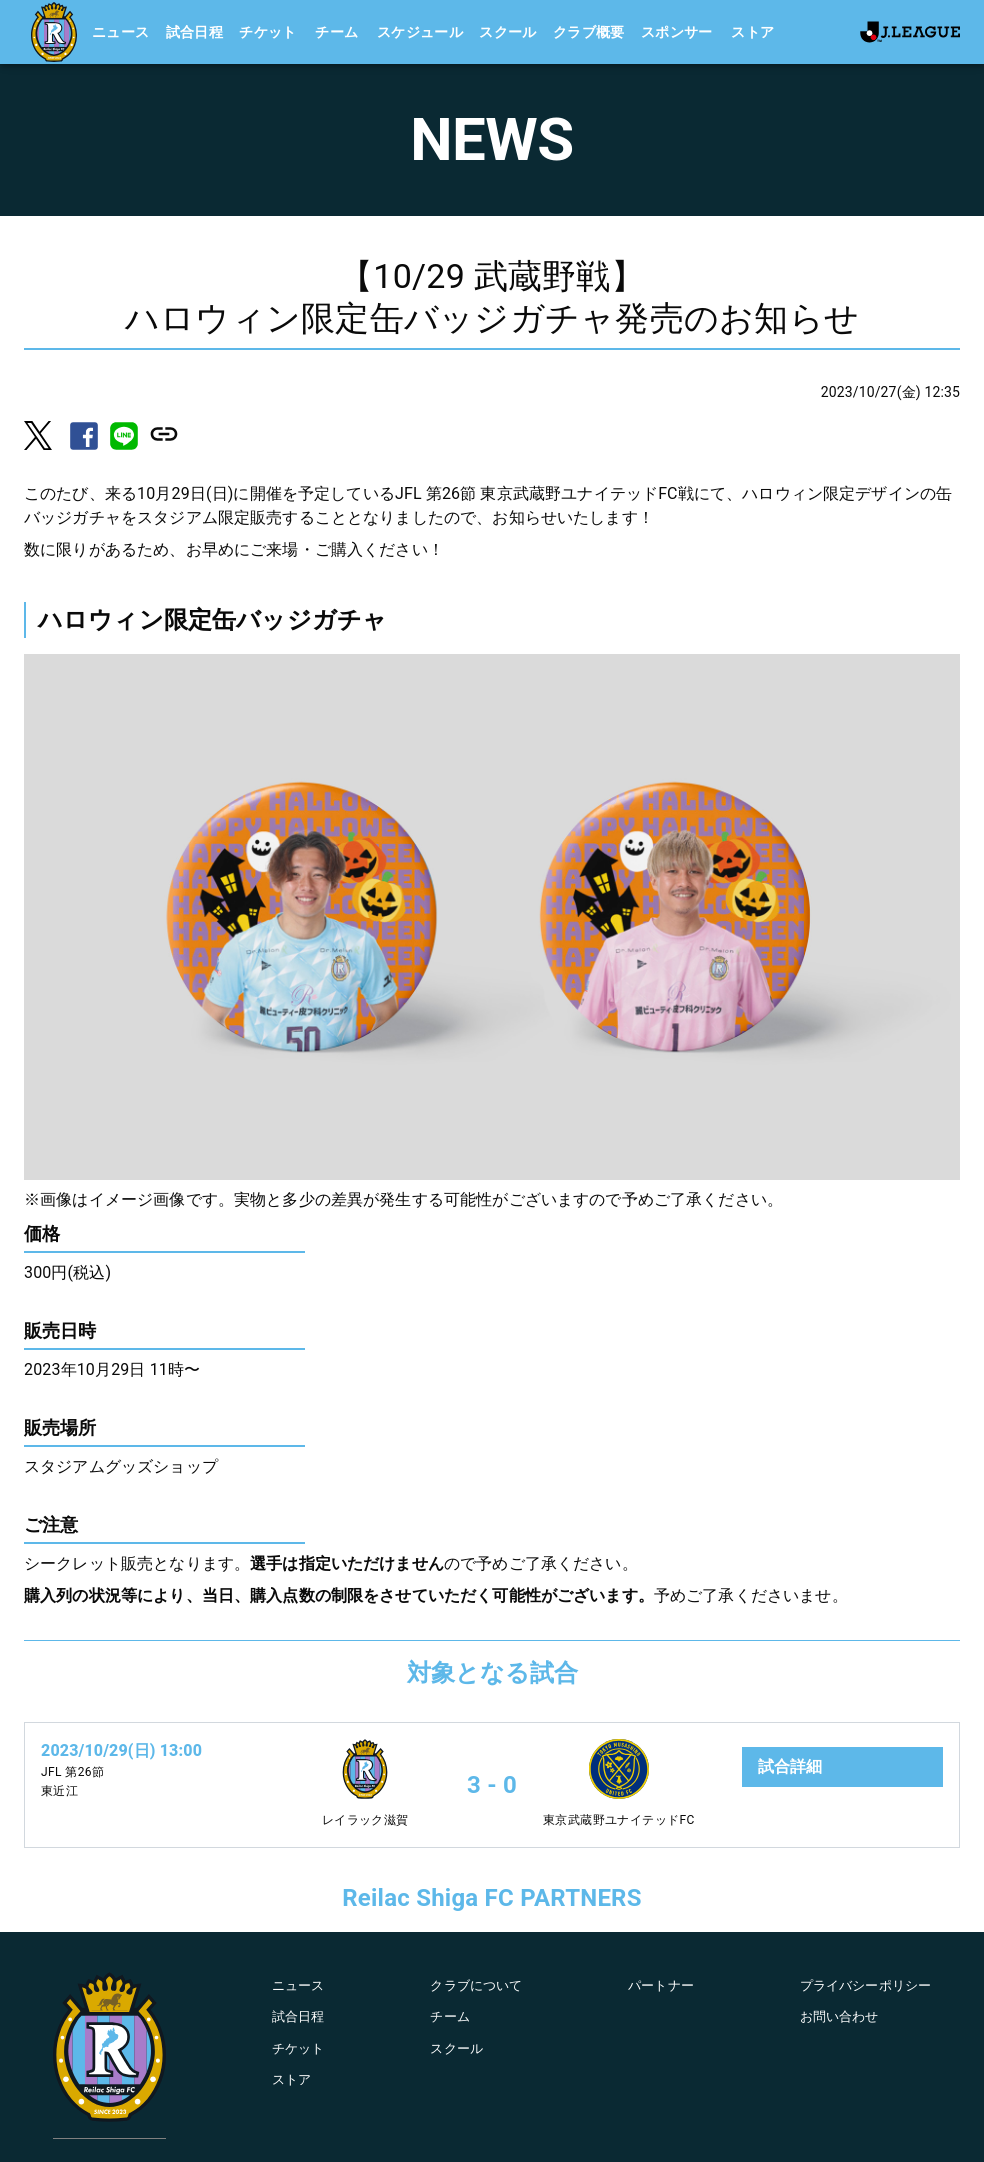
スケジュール (420, 32)
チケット (268, 32)
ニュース (121, 32)
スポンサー (677, 32)
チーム (336, 32)
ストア (752, 32)
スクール (508, 32)
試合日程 (195, 32)
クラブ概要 (589, 32)
